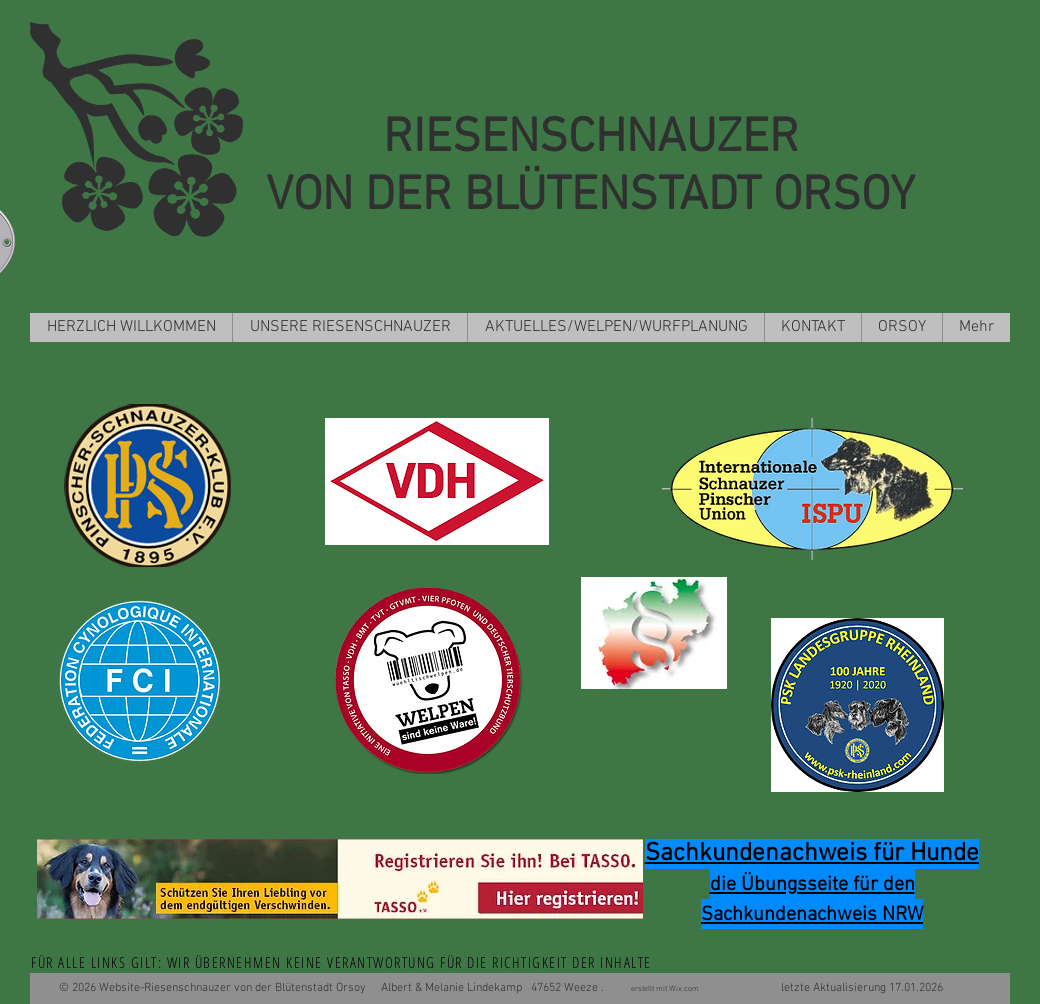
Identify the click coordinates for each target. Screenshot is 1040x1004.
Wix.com (686, 989)
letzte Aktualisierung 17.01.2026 (823, 988)
